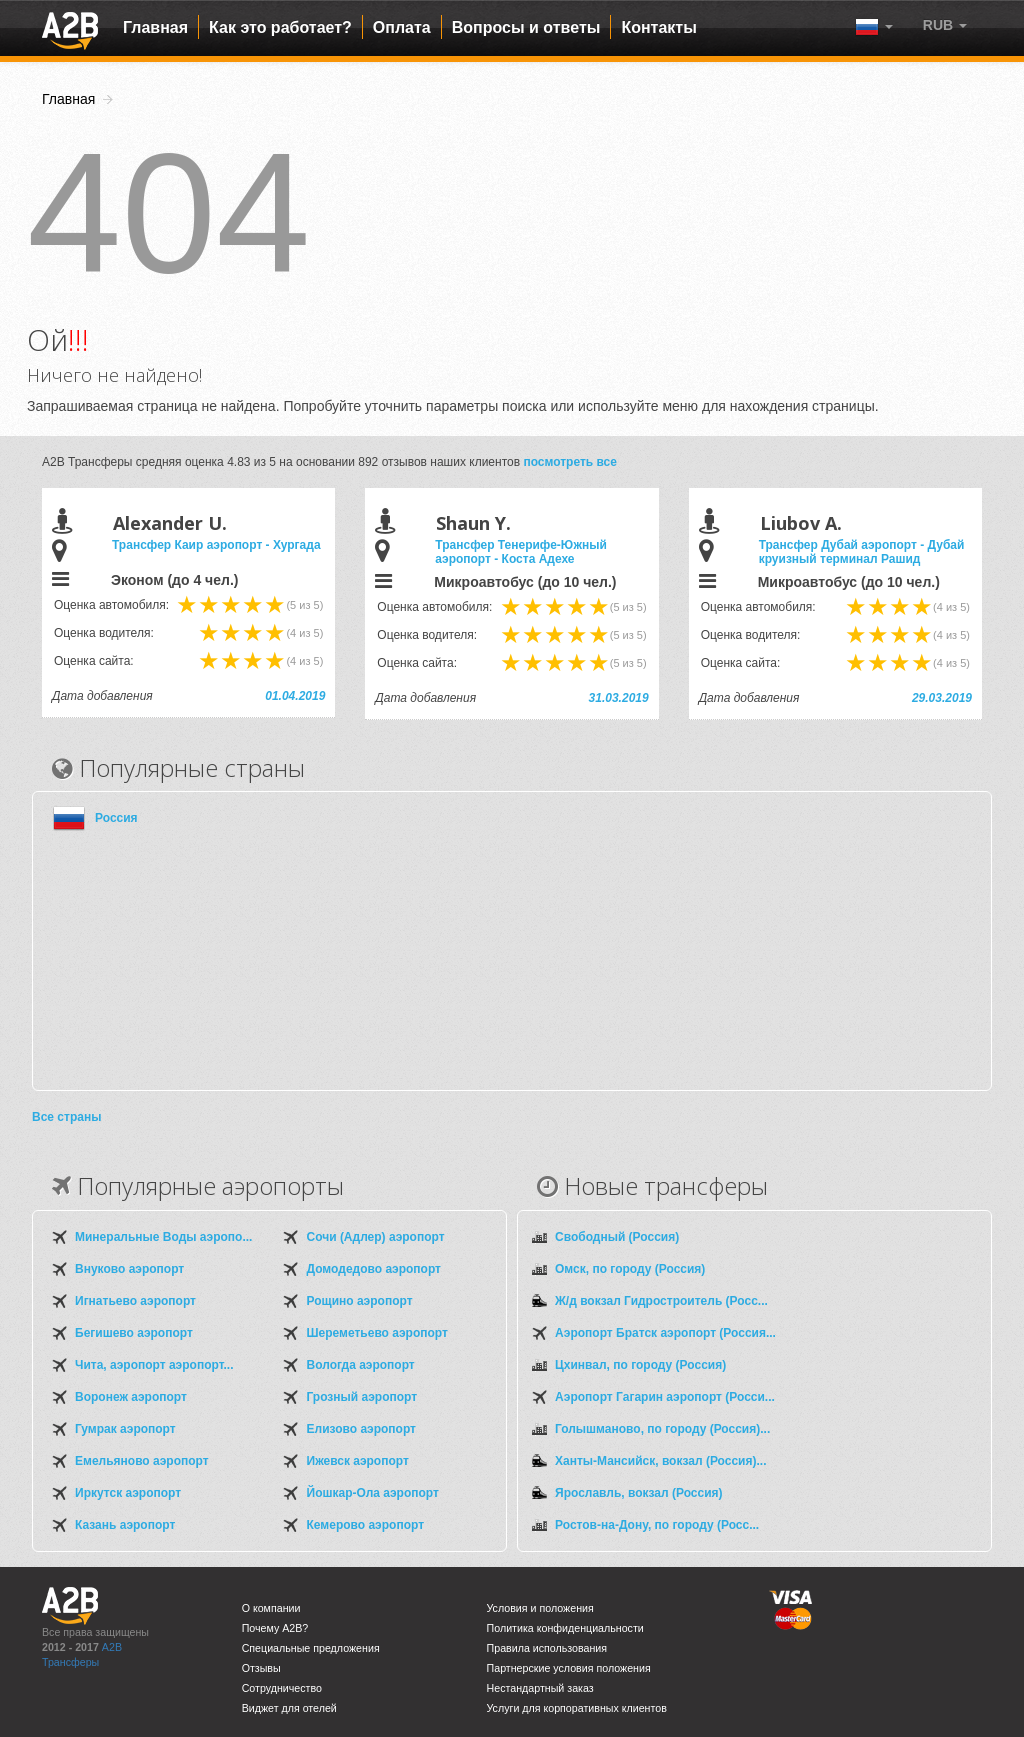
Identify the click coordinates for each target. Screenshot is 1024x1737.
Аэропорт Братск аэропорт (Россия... (665, 1333)
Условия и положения (540, 1608)
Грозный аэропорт (362, 1397)
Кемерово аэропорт (366, 1525)
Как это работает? (280, 27)
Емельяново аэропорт (142, 1461)
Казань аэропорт (125, 1525)
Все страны (66, 1117)
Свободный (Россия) (617, 1237)
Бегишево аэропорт (134, 1333)
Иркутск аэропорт (128, 1493)
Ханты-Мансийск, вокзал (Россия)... (660, 1461)
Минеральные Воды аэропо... (163, 1237)
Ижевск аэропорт (358, 1461)
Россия (116, 818)
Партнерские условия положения (569, 1668)
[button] (945, 25)
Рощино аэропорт (360, 1301)
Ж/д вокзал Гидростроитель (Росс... (661, 1301)
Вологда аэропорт (361, 1365)
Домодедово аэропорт (374, 1269)
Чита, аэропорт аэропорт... (154, 1365)
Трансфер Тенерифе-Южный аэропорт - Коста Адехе (520, 552)
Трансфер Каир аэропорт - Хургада (216, 545)
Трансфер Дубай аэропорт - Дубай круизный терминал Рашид (862, 552)
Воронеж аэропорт (131, 1397)
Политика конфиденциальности (565, 1628)
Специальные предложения (311, 1648)
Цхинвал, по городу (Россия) (640, 1365)
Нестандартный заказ (540, 1688)
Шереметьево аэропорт (377, 1333)
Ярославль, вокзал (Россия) (639, 1493)
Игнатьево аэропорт (135, 1301)
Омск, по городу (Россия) (630, 1269)
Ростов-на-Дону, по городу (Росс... (657, 1525)
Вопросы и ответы (526, 27)
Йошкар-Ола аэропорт (373, 1493)
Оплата (402, 27)
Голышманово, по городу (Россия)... (662, 1429)
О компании (271, 1608)
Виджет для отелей (289, 1708)
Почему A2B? (275, 1628)
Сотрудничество (282, 1688)
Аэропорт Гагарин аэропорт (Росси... (665, 1397)
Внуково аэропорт (129, 1269)
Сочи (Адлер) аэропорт (376, 1237)
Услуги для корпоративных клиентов (577, 1708)
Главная (155, 27)
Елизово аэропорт (361, 1429)
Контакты (658, 27)
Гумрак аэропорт (125, 1429)
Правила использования (547, 1648)
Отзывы (261, 1668)
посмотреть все (570, 462)
